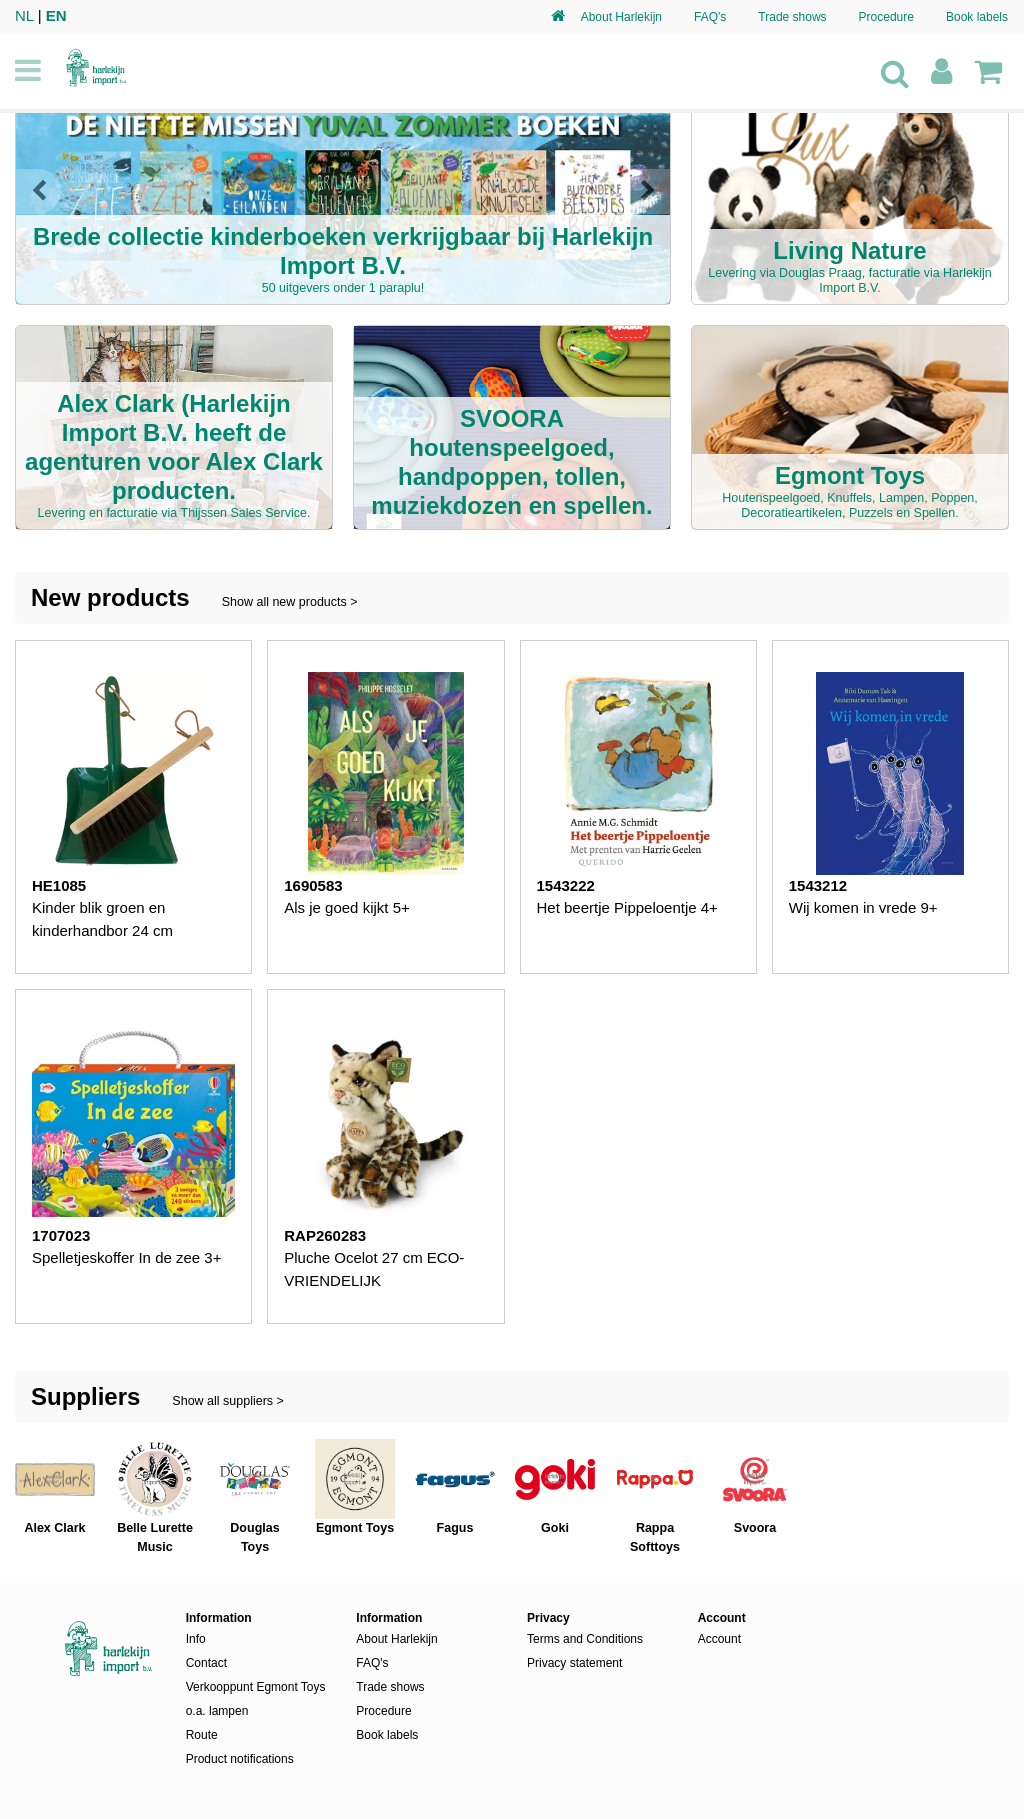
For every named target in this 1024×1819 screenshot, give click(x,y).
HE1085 (59, 885)
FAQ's (710, 17)
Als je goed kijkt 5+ (347, 907)
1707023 (61, 1235)
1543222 (566, 885)
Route (202, 1735)
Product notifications (240, 1759)
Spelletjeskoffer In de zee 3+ (126, 1257)
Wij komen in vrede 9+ (863, 907)
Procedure (886, 17)
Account (719, 1639)
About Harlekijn (621, 17)
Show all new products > (290, 602)
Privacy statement (574, 1663)
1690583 (313, 885)
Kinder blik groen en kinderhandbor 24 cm (102, 919)
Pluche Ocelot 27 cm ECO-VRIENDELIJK (374, 1269)
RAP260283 (325, 1235)
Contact (206, 1663)
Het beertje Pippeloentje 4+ (627, 907)
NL (24, 15)
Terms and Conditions (585, 1639)
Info (196, 1639)
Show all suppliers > (228, 1401)
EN (56, 15)
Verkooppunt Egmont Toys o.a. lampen (256, 1699)
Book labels (977, 17)
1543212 (818, 885)
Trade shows (792, 17)
